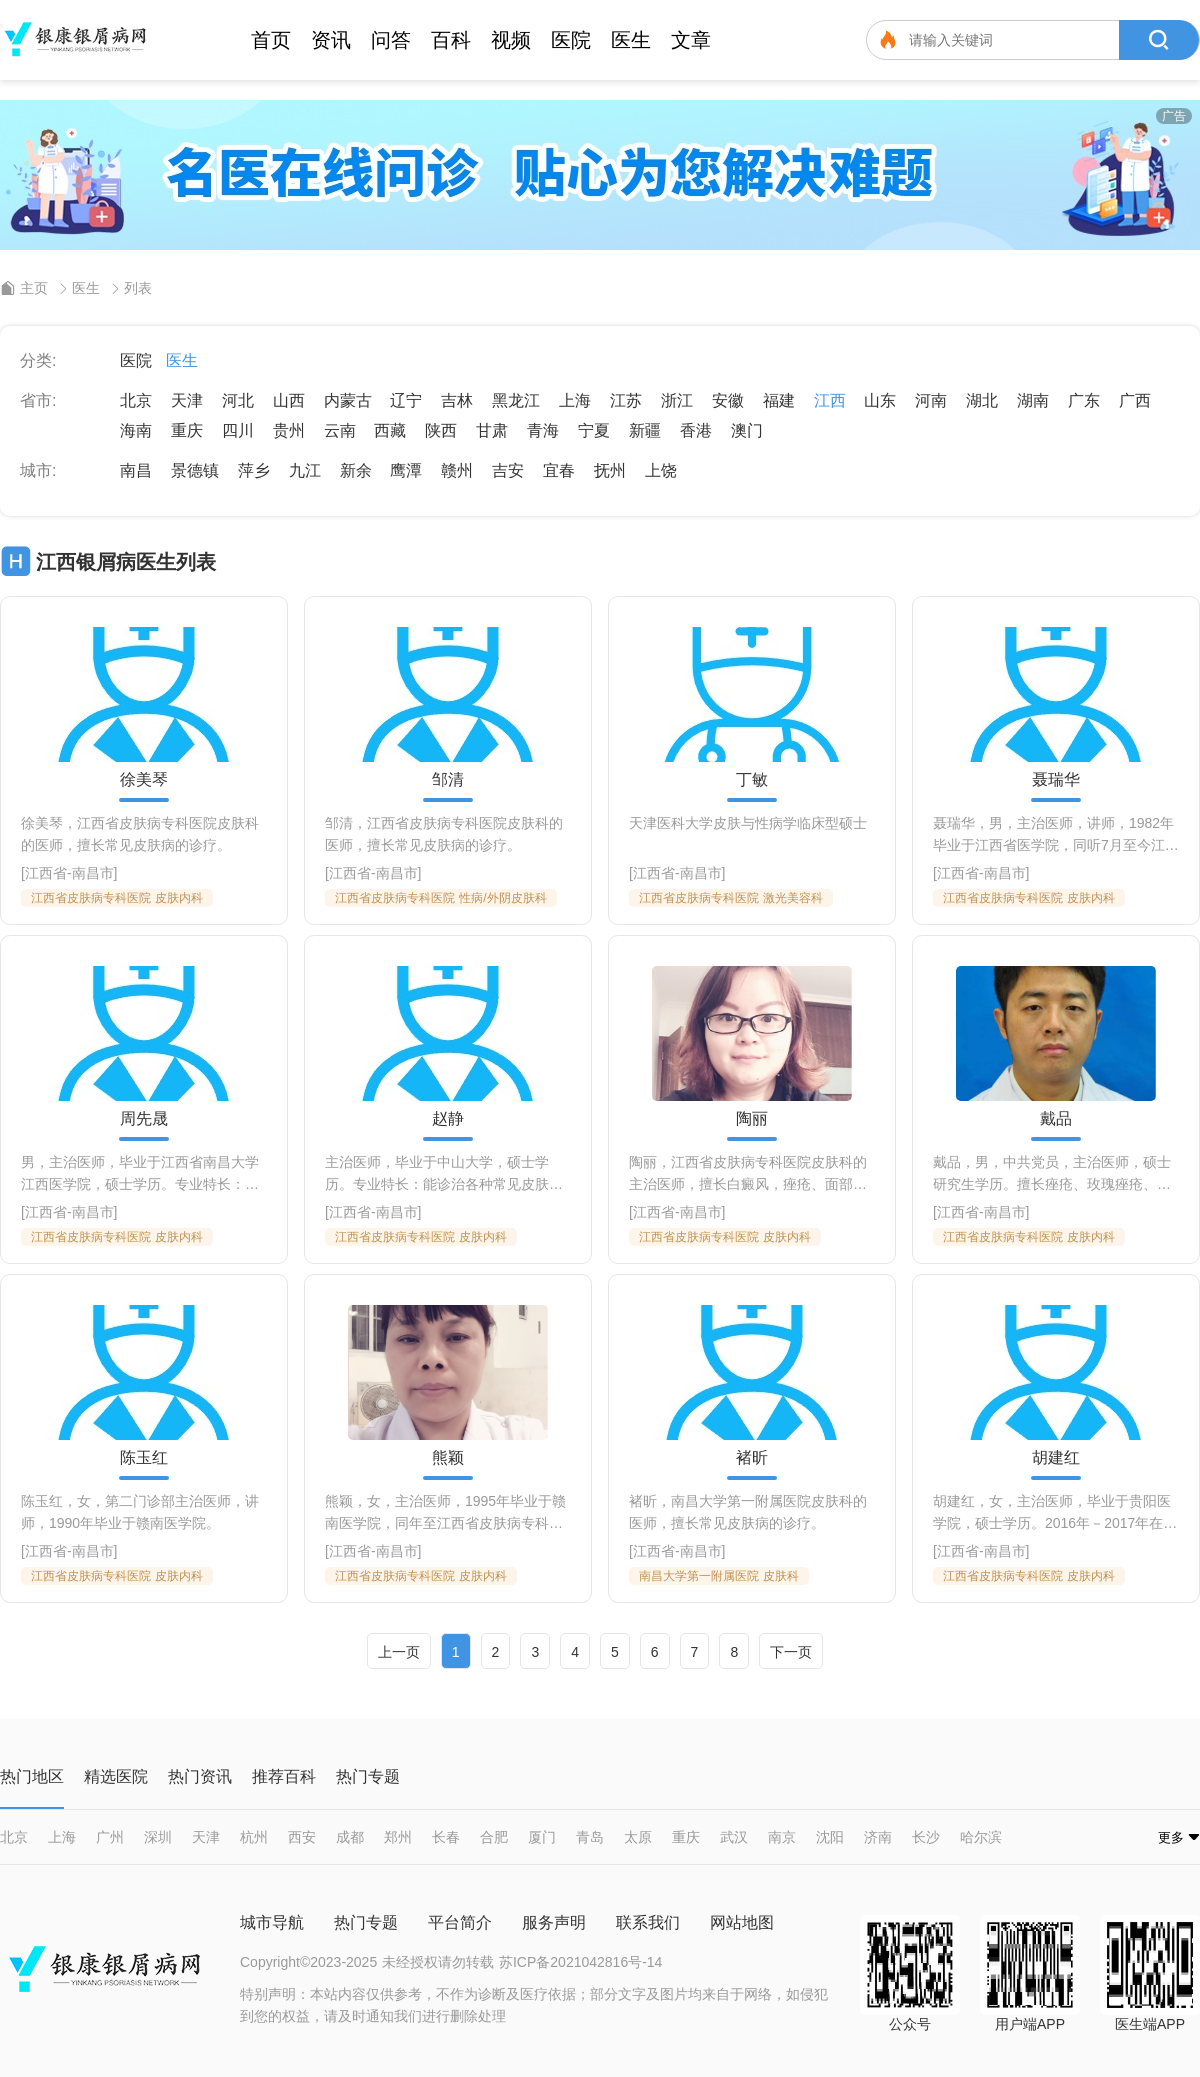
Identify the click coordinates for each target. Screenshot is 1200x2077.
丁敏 (752, 780)
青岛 (590, 1837)
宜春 (559, 470)
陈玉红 (144, 1458)
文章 (691, 40)
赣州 (457, 470)
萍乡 (254, 470)
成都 (350, 1837)
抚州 (610, 470)
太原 (638, 1837)
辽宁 (406, 400)
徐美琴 (144, 780)
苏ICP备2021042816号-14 (580, 1962)
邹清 (448, 780)
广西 (1135, 400)
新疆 (645, 430)
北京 (136, 400)
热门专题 (366, 1922)
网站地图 (742, 1922)
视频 (511, 40)
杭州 (254, 1837)
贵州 (289, 430)
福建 (779, 400)
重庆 (187, 430)
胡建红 (1056, 1458)
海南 (136, 430)
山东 (880, 400)
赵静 (448, 1119)
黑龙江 (516, 400)
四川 (238, 430)
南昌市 (93, 873)
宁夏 (594, 430)
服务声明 (554, 1922)
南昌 (136, 470)
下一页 (791, 1652)
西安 (302, 1837)
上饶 (661, 470)
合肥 (494, 1837)
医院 (571, 40)
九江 (305, 470)
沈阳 (830, 1837)
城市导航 (272, 1922)
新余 (356, 470)
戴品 (1056, 1119)
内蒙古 (348, 400)
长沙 (926, 1837)
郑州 (398, 1837)
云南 (340, 430)
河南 (931, 400)
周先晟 (144, 1119)
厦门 (542, 1837)
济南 (878, 1837)
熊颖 (448, 1458)
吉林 (457, 400)
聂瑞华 (1056, 780)
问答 (391, 40)
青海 (543, 430)
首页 (271, 40)
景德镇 (195, 470)
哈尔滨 (981, 1837)
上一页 (399, 1652)
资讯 (331, 40)
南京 (782, 1837)
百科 (451, 40)
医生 (631, 40)
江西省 (46, 873)
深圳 (158, 1837)
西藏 (390, 430)
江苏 (626, 400)
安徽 (728, 400)
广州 (110, 1837)
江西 (830, 400)
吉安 (508, 470)
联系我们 (648, 1922)
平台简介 (460, 1922)
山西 (289, 400)
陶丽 (752, 1119)
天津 (187, 400)
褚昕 (752, 1458)
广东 (1084, 400)
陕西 (441, 430)
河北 (238, 400)
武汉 (734, 1837)
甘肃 (492, 430)
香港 (696, 430)
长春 (446, 1837)
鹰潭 (406, 470)
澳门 (747, 430)
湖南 (1033, 400)
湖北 (982, 400)
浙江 (677, 400)
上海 (575, 400)
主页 (34, 288)
